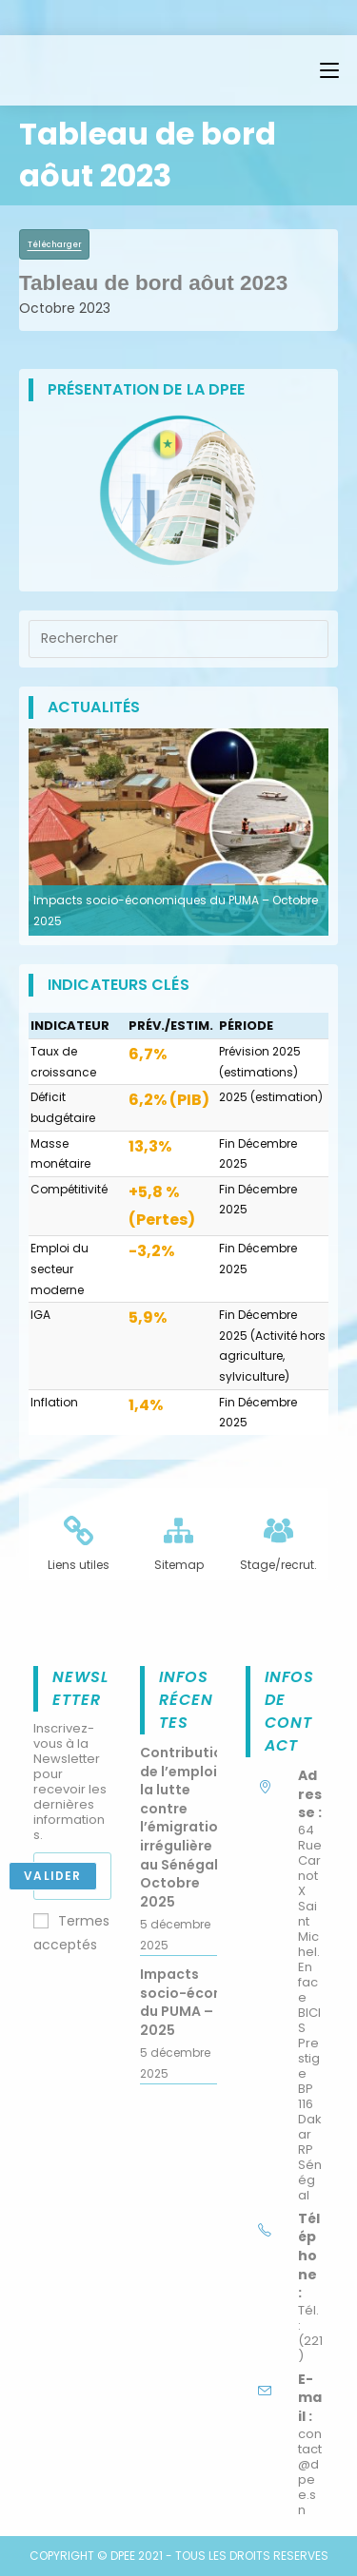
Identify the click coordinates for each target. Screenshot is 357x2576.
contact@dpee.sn (310, 2472)
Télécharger (55, 244)
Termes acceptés (71, 1932)
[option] (178, 832)
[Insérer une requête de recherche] (178, 639)
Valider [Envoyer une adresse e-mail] (52, 1876)
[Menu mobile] (329, 70)
